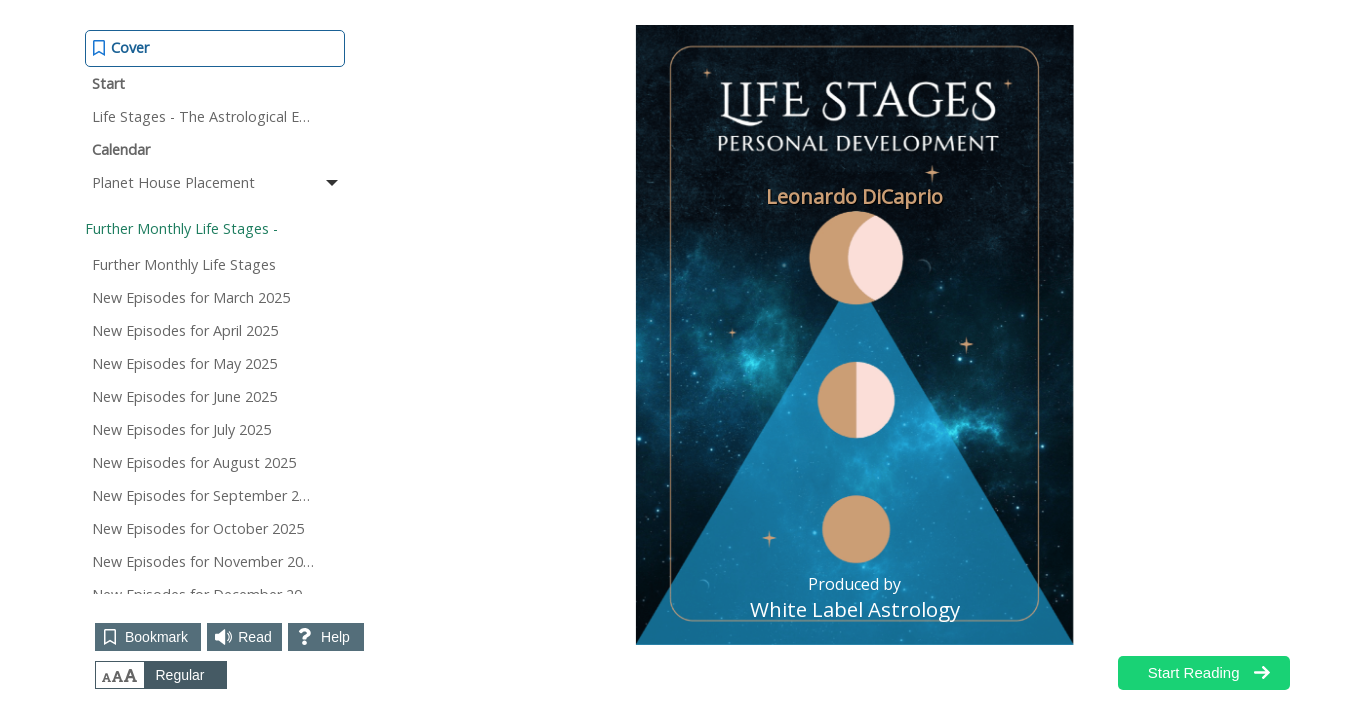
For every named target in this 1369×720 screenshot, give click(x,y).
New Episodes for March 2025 (191, 297)
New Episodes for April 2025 (185, 330)
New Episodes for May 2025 (184, 363)
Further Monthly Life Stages (184, 264)
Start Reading (1194, 672)
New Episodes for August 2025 (194, 462)
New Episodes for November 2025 (205, 561)
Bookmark (156, 637)
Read (254, 637)
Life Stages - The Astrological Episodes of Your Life (218, 116)
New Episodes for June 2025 (184, 396)
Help (335, 637)
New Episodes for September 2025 (207, 495)
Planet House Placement (217, 182)
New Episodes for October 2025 (198, 528)
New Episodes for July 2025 (181, 429)
